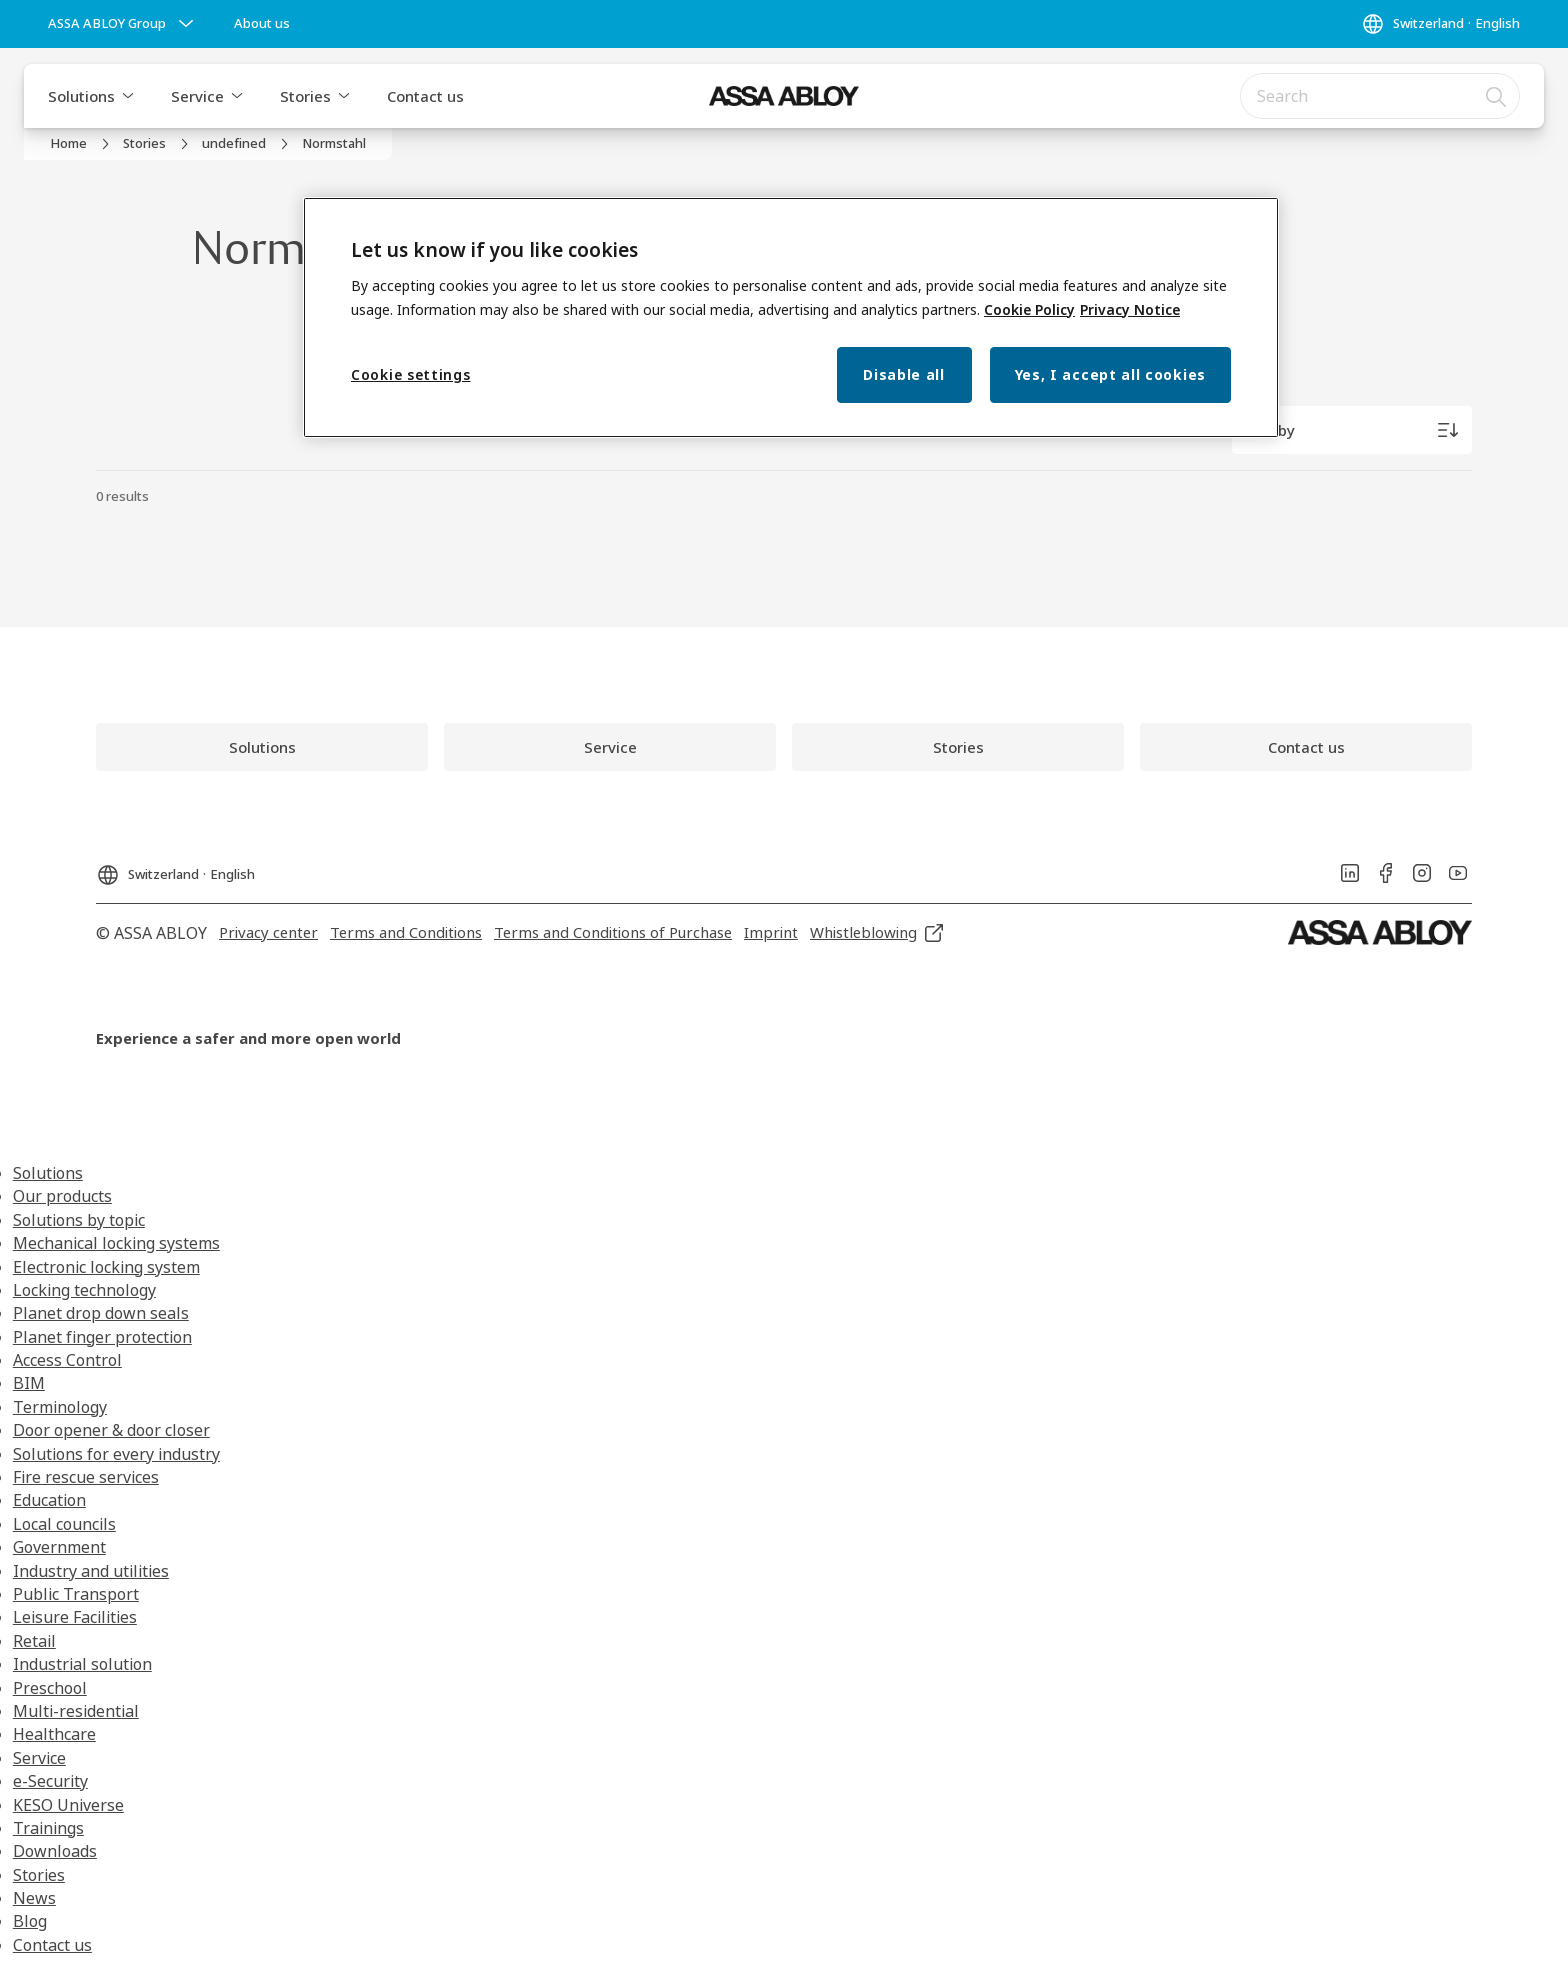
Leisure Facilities (75, 1617)
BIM (29, 1383)
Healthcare (54, 1734)
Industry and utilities (91, 1571)
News (34, 1898)
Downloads (55, 1851)
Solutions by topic (79, 1220)
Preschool (50, 1688)
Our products (62, 1196)
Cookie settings (411, 374)
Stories (305, 96)
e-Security (50, 1781)
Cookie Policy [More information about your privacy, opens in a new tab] (1029, 309)
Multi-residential (76, 1711)
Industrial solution (82, 1664)
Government (59, 1547)
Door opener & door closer (111, 1430)
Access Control (67, 1360)
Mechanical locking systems (116, 1243)
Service (197, 96)
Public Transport (76, 1594)
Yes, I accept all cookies (1111, 374)
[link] (262, 24)
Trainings (48, 1828)
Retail (34, 1641)
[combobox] (1380, 96)
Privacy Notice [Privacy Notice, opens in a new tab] (1130, 309)
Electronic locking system (106, 1267)
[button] (128, 96)
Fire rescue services (86, 1477)
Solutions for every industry (116, 1454)
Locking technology (84, 1290)
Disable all (904, 374)
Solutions (81, 96)
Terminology (60, 1407)
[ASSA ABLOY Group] (123, 24)
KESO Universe (68, 1805)
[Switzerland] (1440, 24)
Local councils (64, 1524)
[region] (791, 317)
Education (49, 1500)
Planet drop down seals (101, 1313)
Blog (30, 1921)
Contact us (425, 96)
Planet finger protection (102, 1337)
